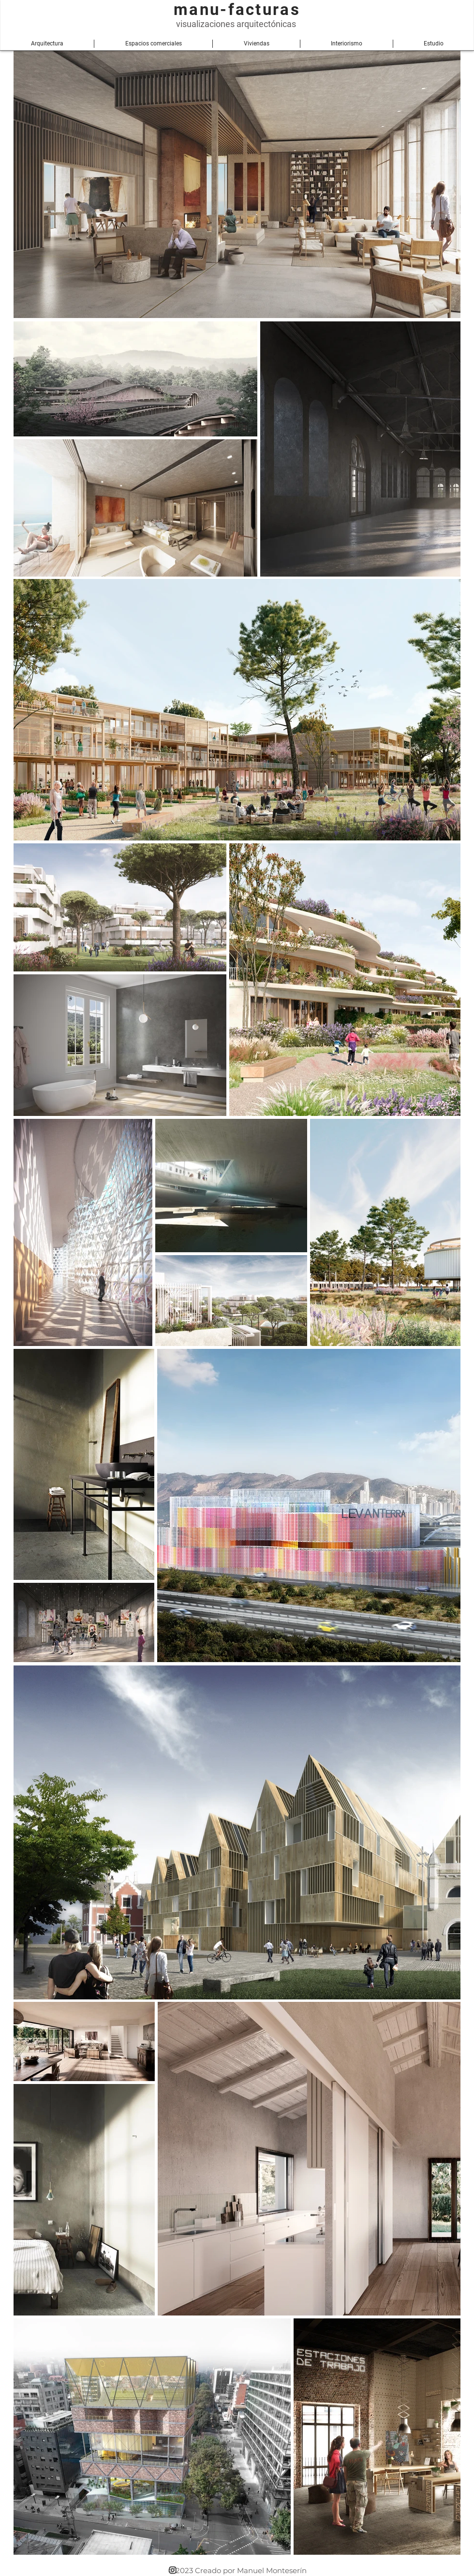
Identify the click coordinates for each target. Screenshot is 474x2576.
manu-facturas (237, 9)
